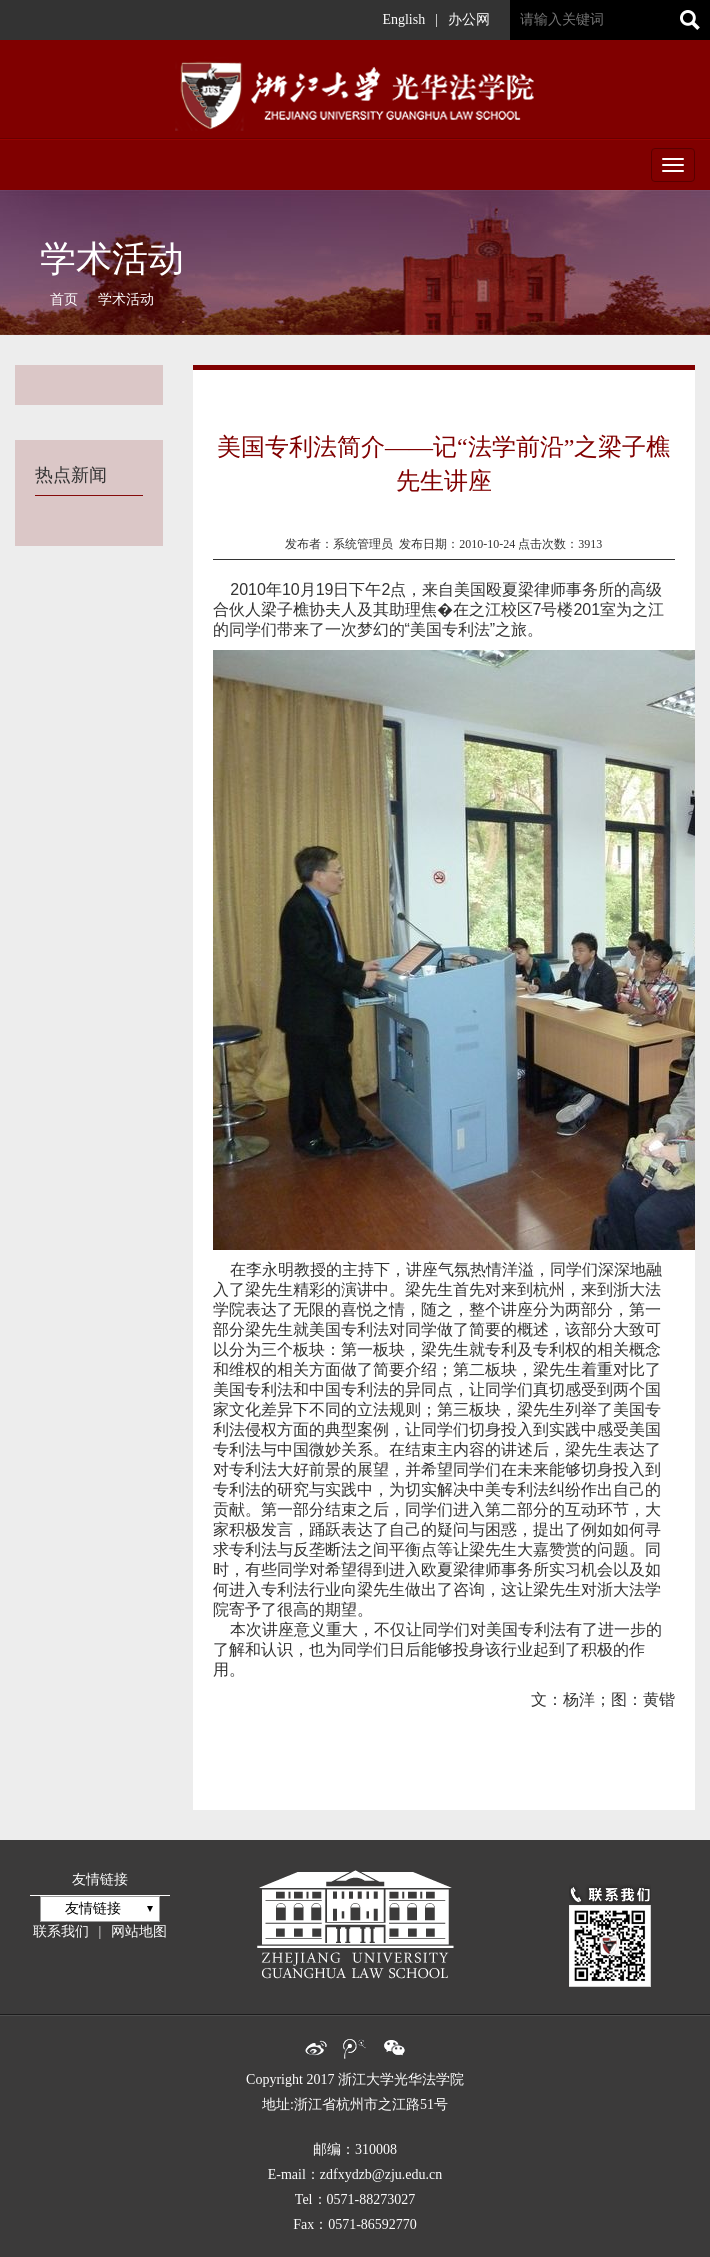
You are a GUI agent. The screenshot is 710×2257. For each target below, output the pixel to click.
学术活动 (126, 299)
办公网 (469, 19)
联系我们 (61, 1931)
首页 (64, 299)
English (403, 19)
